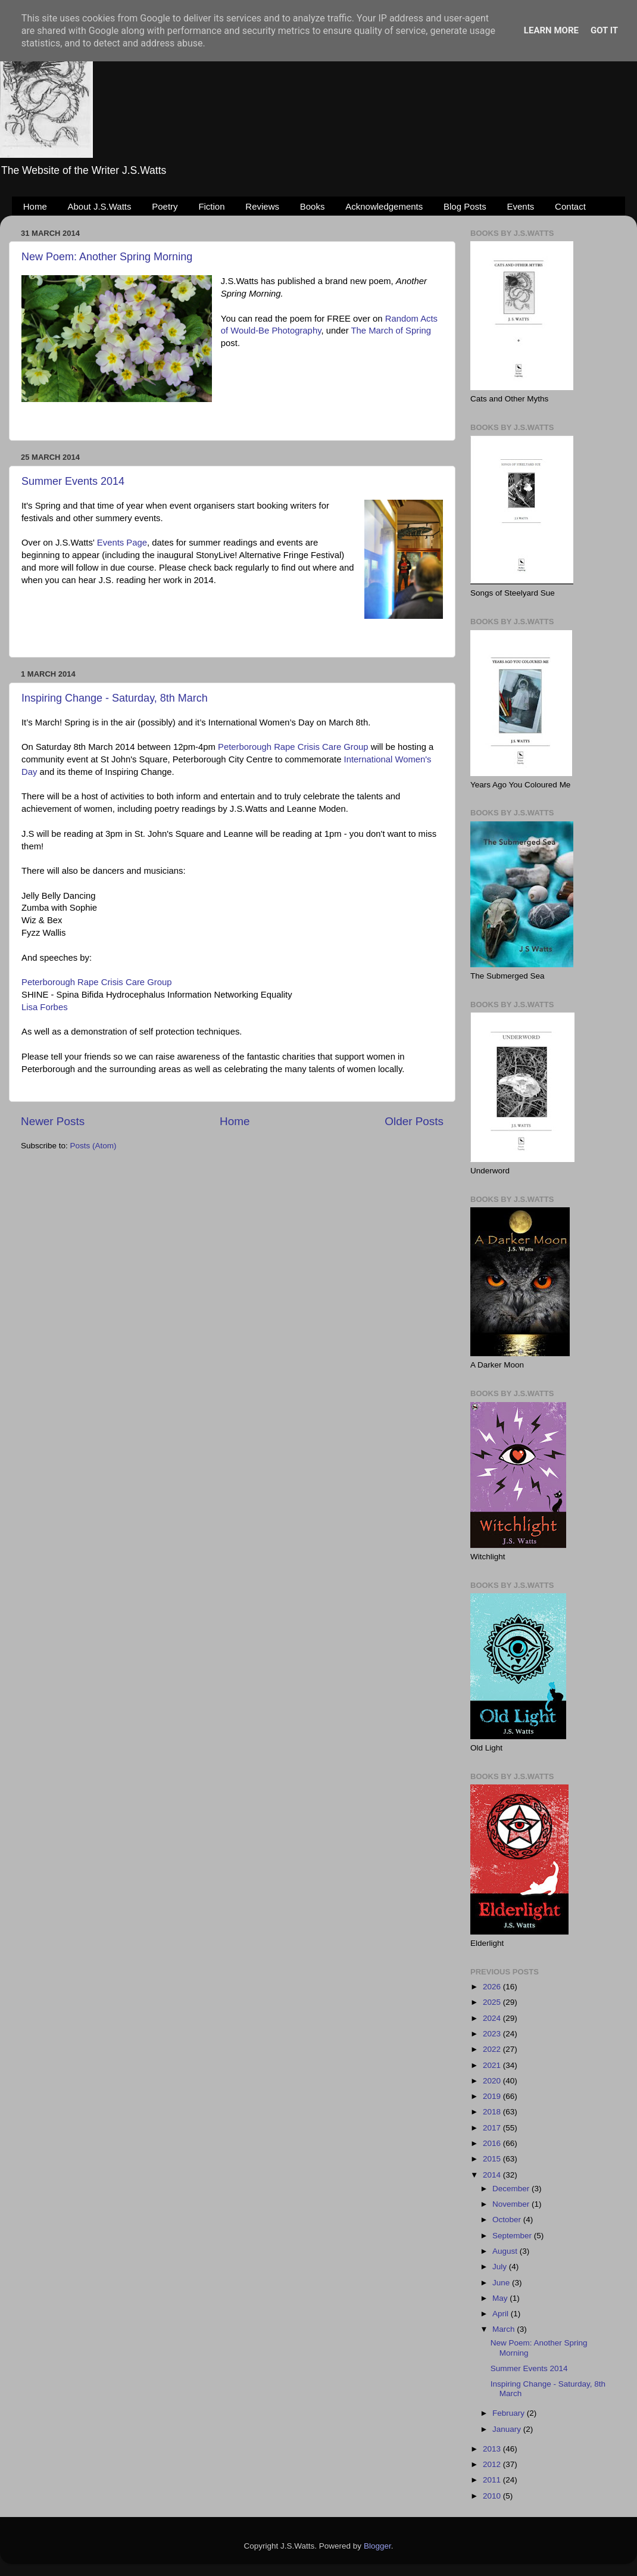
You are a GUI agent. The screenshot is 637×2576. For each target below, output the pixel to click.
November (512, 2204)
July (500, 2266)
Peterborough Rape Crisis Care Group (293, 747)
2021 (493, 2065)
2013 (493, 2448)
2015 (493, 2158)
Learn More (551, 30)
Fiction (211, 206)
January (507, 2429)
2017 (493, 2127)
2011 (493, 2479)
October (507, 2219)
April (501, 2313)
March (504, 2329)
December (512, 2188)
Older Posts (414, 1121)
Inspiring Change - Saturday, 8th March (114, 698)
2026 (493, 1986)
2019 (493, 2096)
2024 (493, 2018)
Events (521, 206)
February (509, 2413)
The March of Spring (391, 330)
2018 (493, 2111)
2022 (493, 2049)
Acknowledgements (384, 206)
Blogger (377, 2545)
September (513, 2235)
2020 (493, 2080)
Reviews (262, 206)
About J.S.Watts (100, 206)
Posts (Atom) (93, 1145)
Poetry (164, 206)
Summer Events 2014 (72, 481)
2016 (493, 2143)
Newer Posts (53, 1121)
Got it (604, 30)
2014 (493, 2174)
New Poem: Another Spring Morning (106, 257)
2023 (493, 2033)
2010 (493, 2495)
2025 (493, 2002)
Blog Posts (465, 206)
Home (35, 206)
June (502, 2282)
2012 (493, 2464)
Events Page (122, 542)
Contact (570, 206)
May (501, 2298)
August (506, 2251)
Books (312, 206)
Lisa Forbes (44, 1007)
